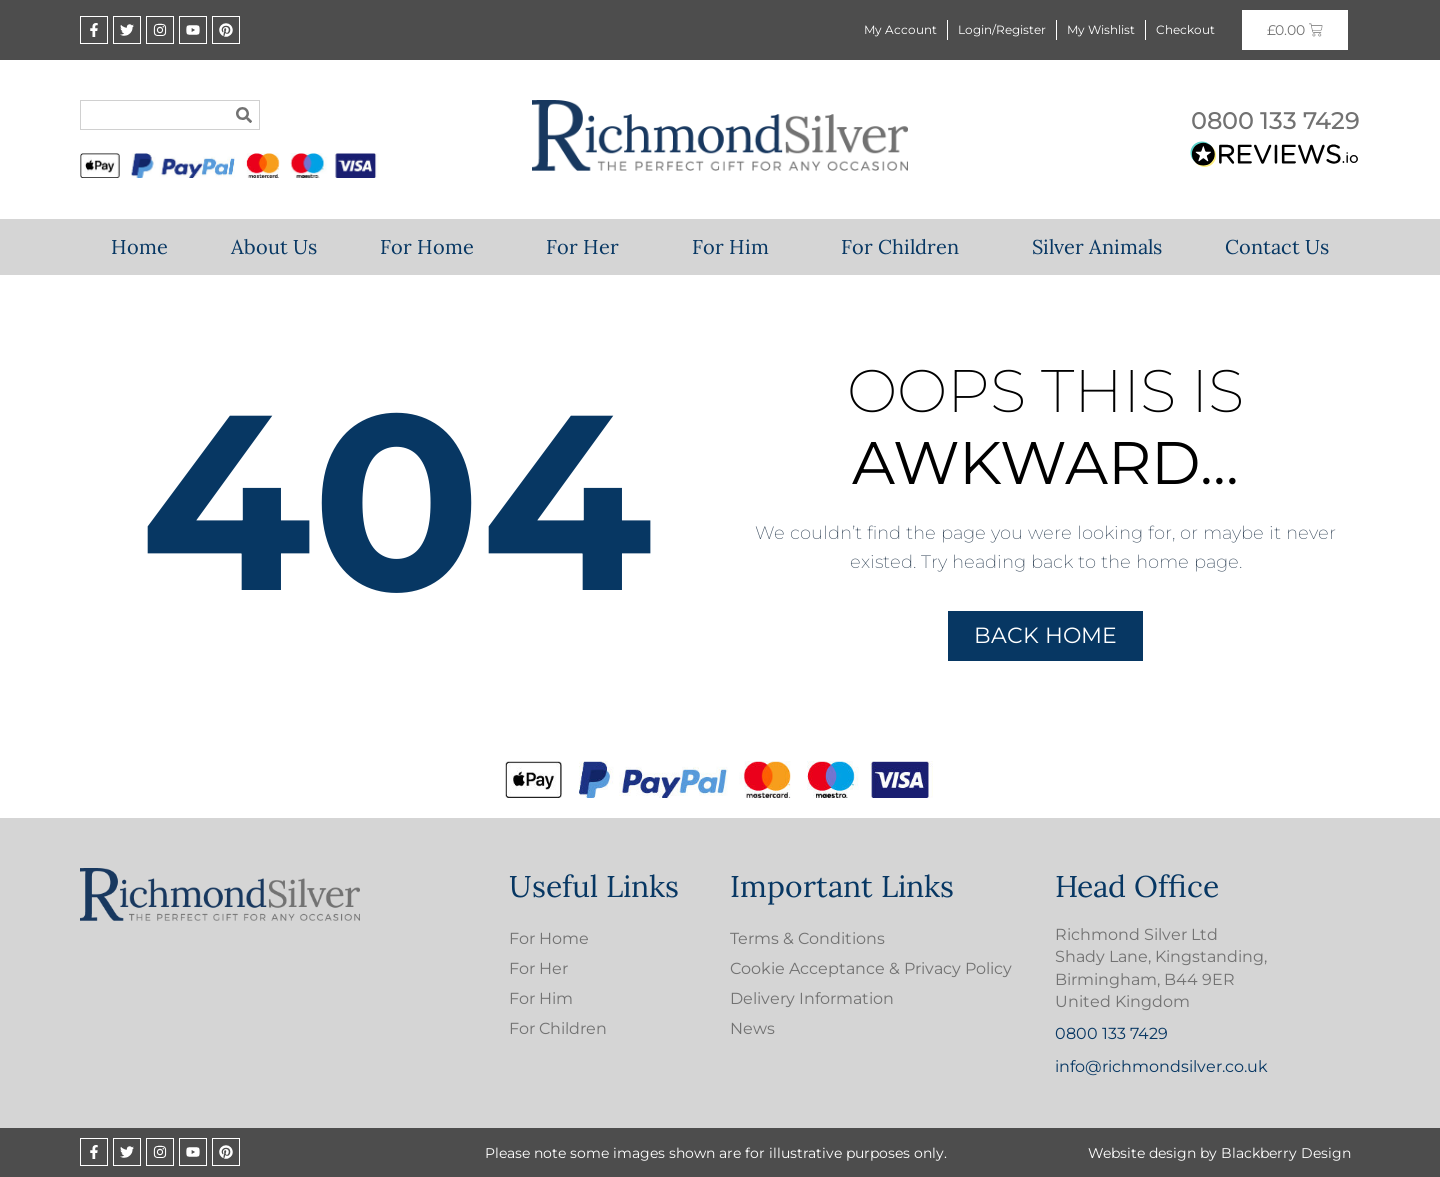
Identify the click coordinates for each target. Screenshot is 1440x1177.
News (752, 1028)
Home (139, 246)
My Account (900, 29)
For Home (432, 246)
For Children (905, 246)
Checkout (1185, 29)
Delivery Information (812, 998)
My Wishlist (1101, 29)
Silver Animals (1097, 246)
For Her (587, 246)
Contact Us (1277, 246)
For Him (735, 246)
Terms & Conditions (807, 938)
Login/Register (1002, 29)
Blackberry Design (1286, 1153)
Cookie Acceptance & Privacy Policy (871, 968)
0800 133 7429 (1275, 120)
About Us (274, 246)
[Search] (244, 115)
